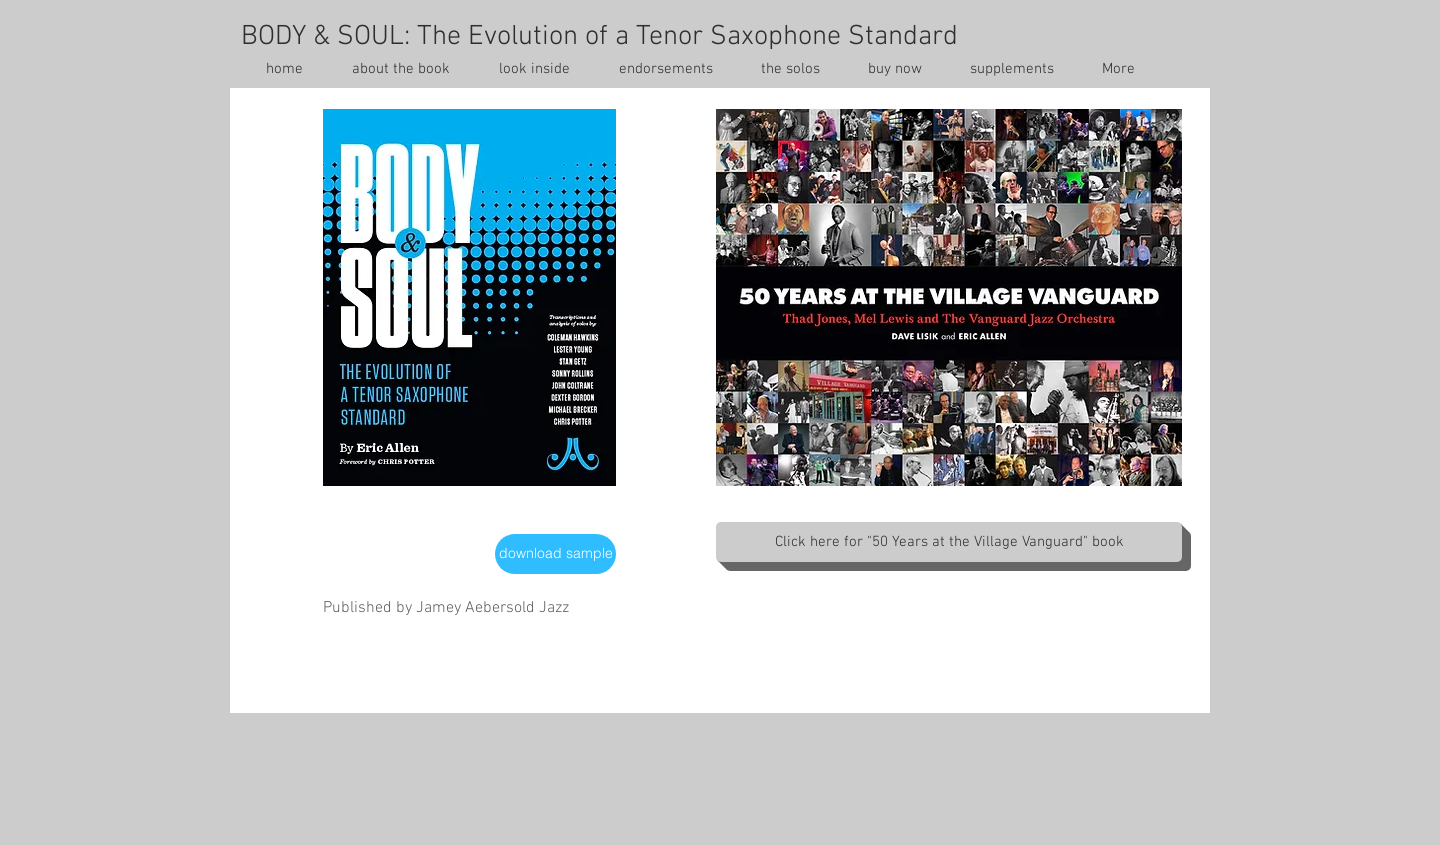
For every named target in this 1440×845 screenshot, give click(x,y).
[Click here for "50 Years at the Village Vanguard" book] (949, 542)
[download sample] (555, 554)
